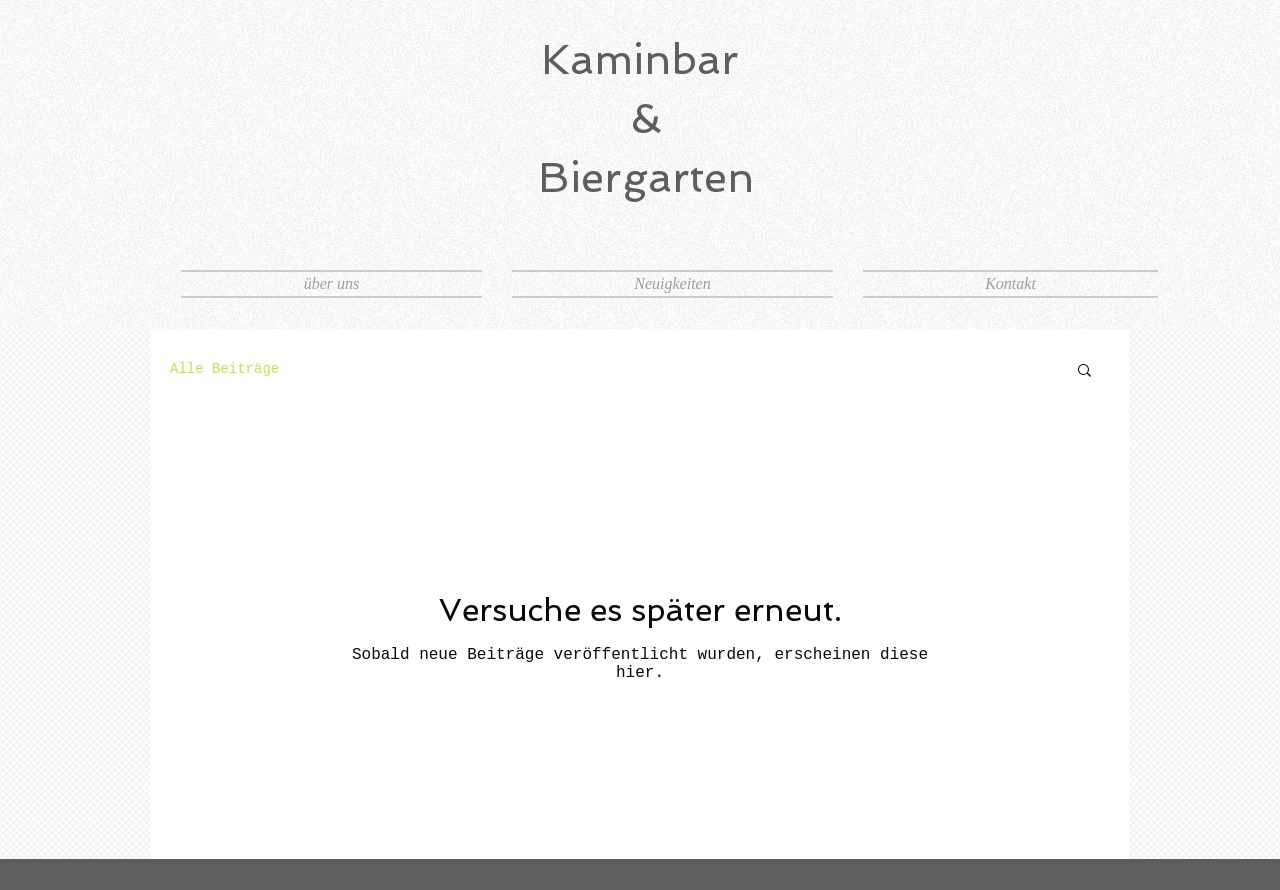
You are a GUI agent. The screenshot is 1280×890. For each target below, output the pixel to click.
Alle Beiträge (224, 369)
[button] (1084, 371)
